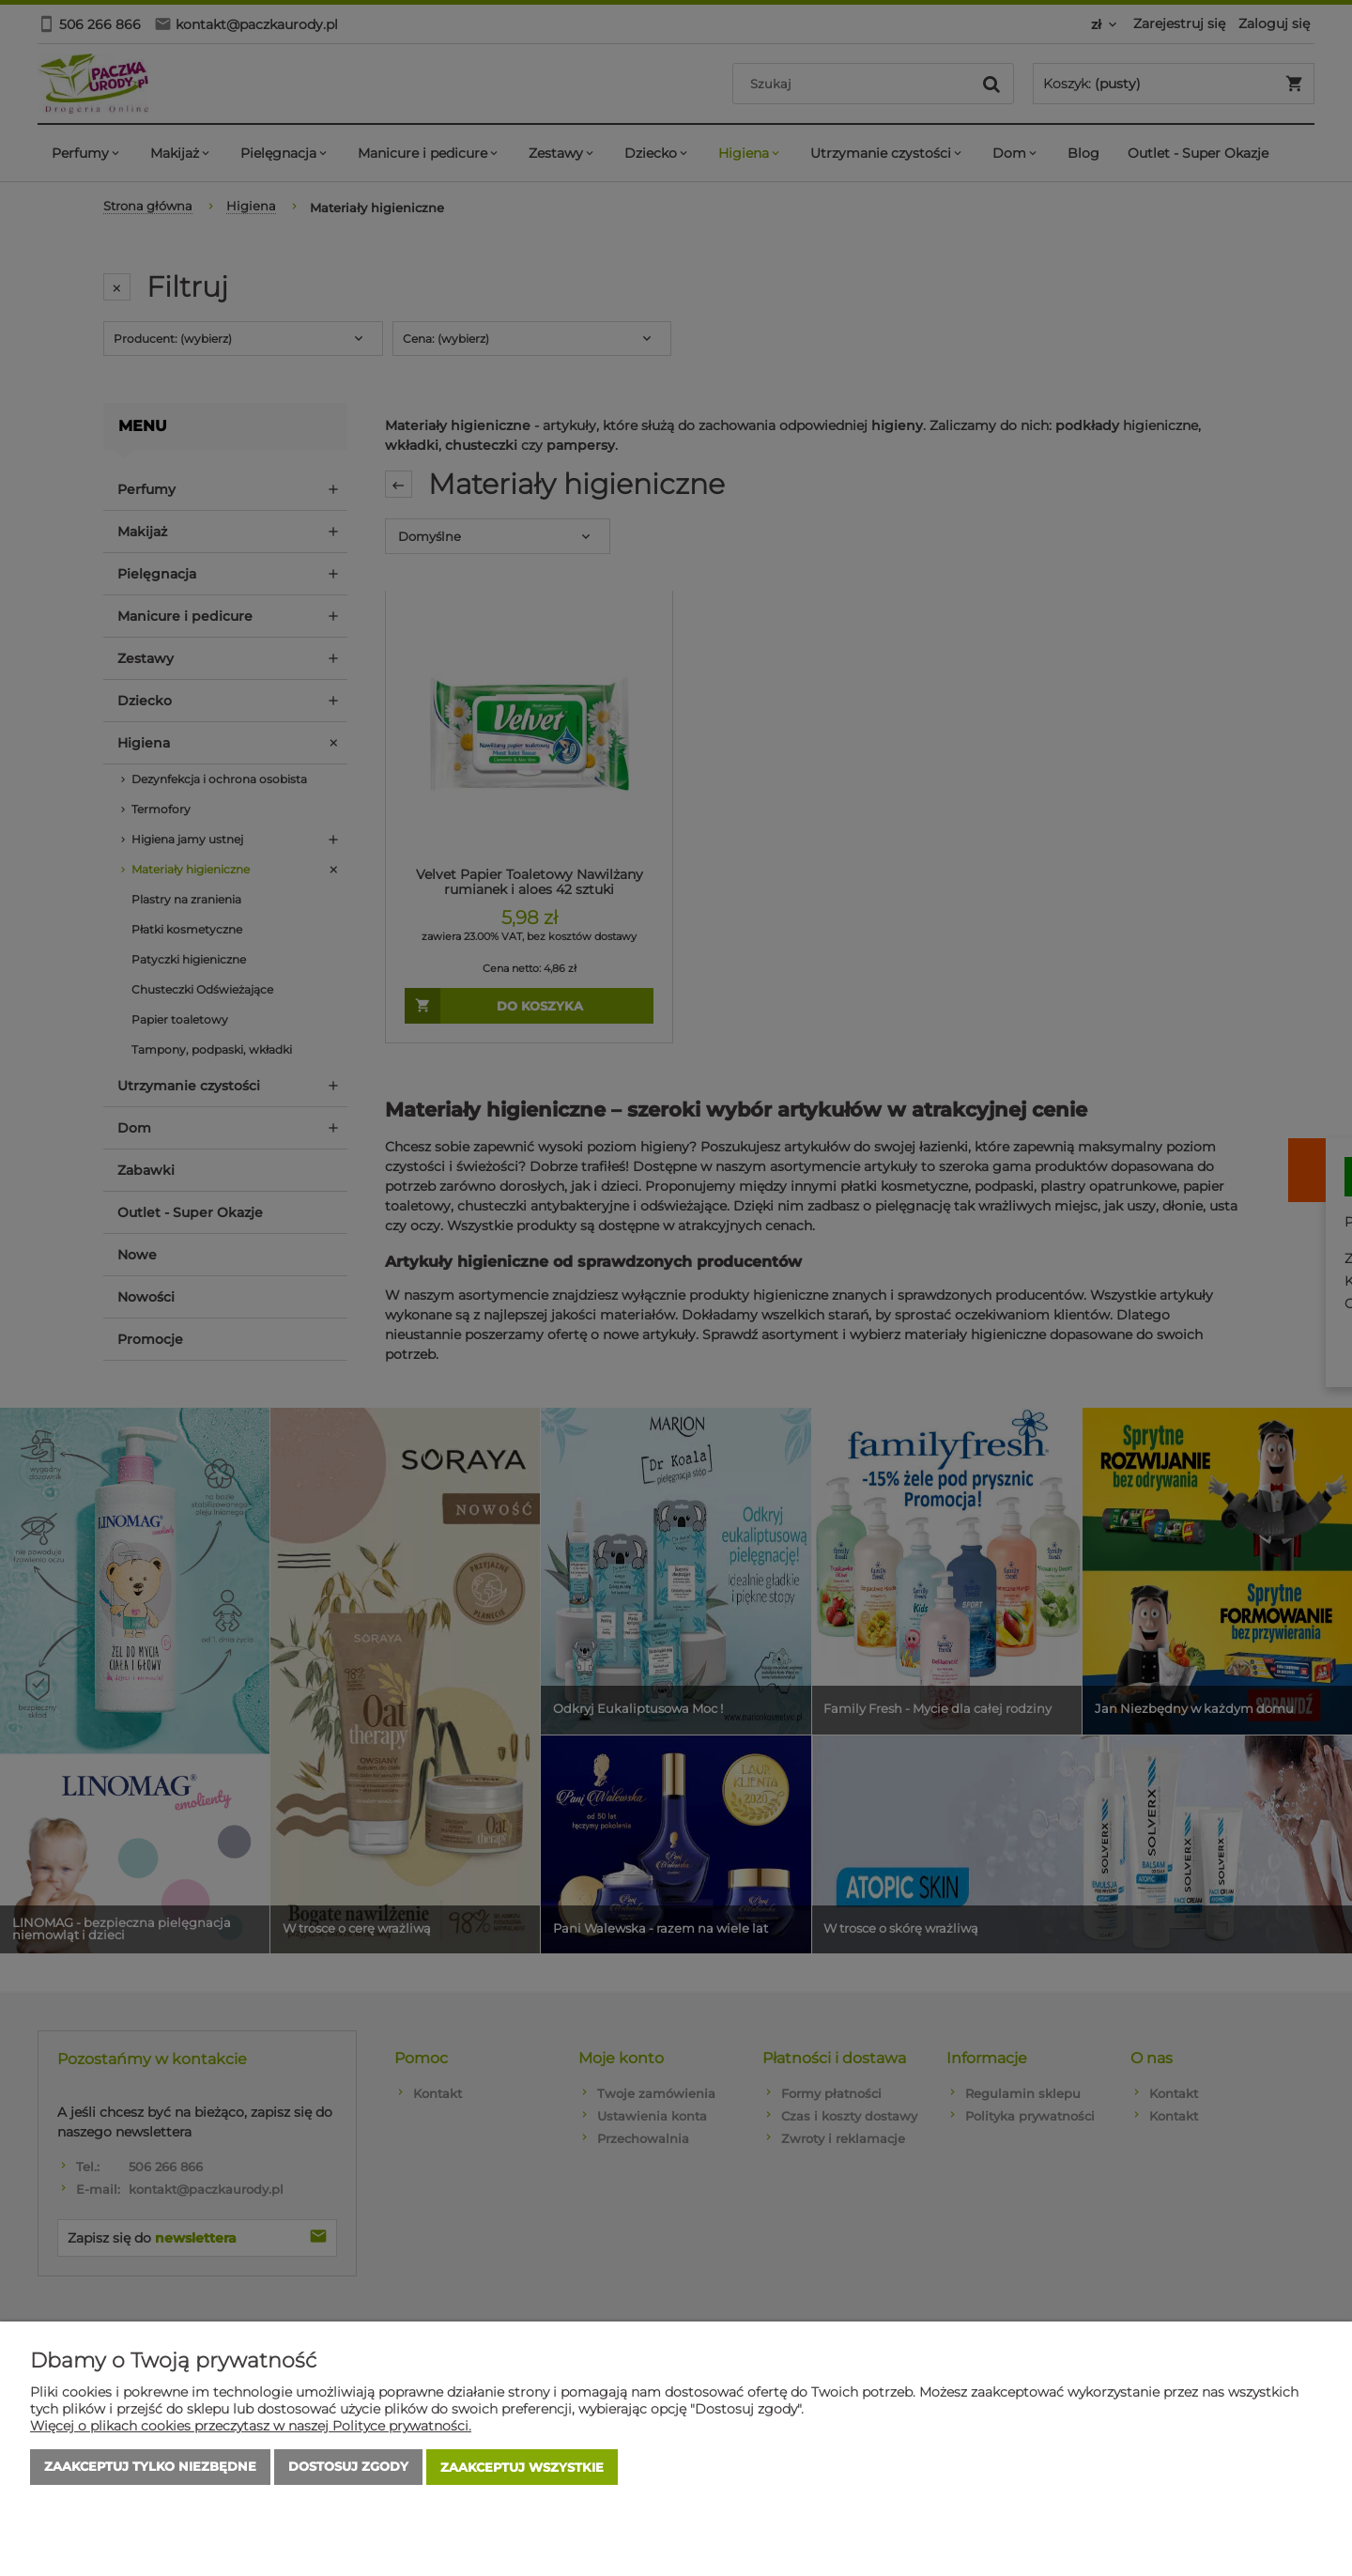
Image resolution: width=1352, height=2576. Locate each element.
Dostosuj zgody (348, 2468)
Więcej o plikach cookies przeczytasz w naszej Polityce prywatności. (250, 2426)
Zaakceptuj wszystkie (522, 2468)
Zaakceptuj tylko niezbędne (150, 2468)
